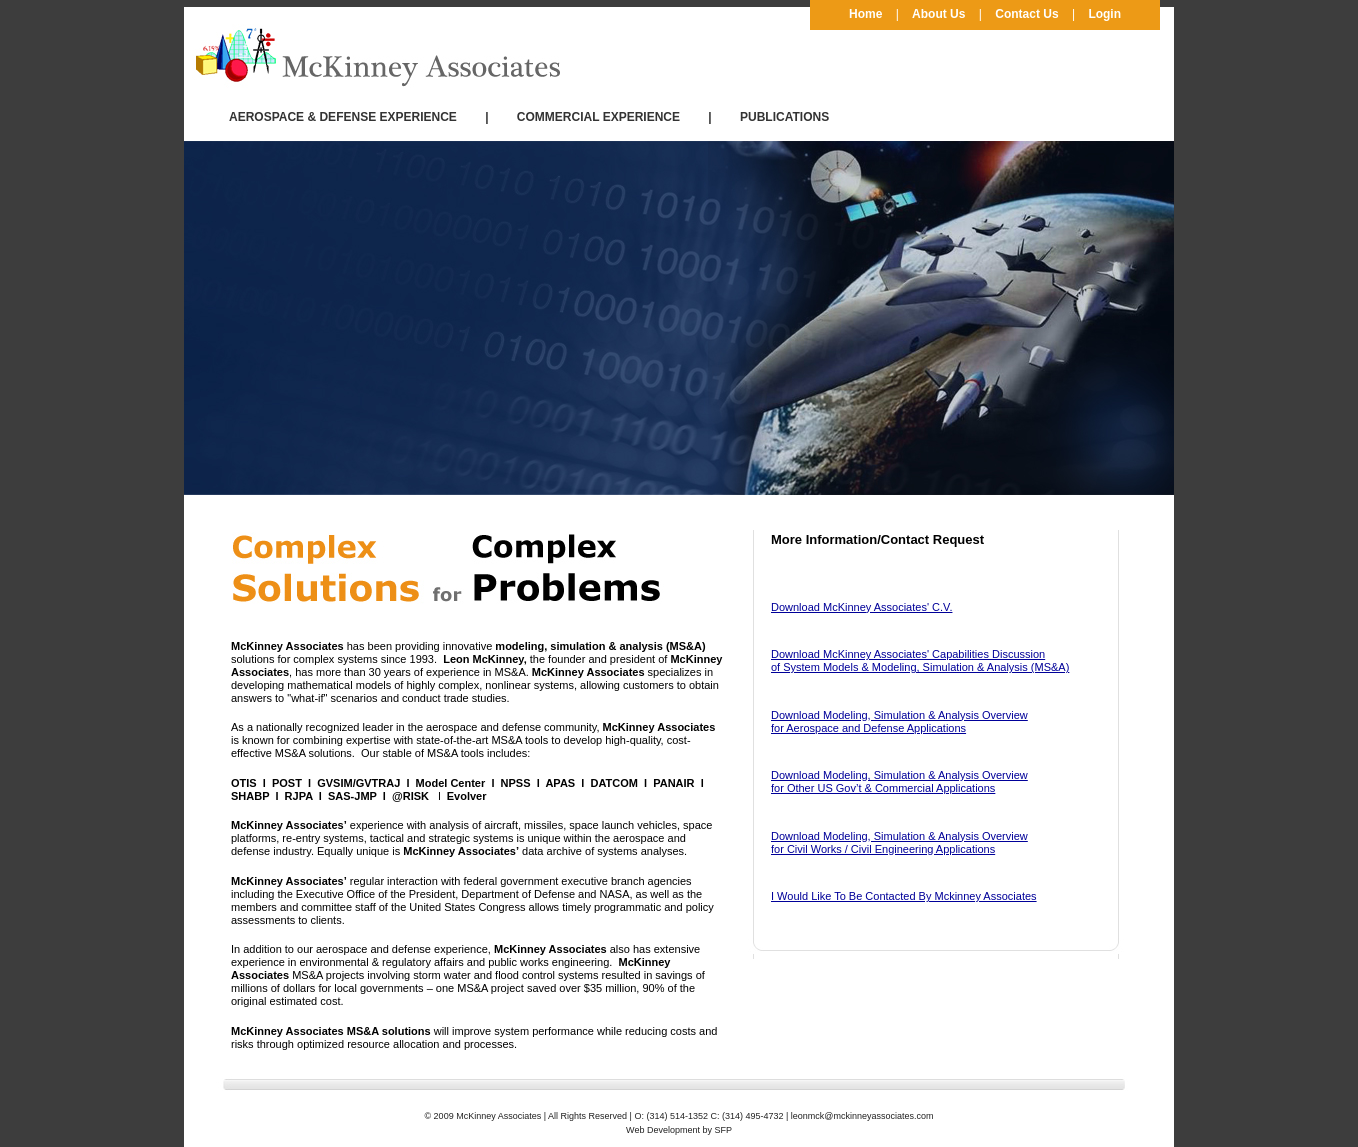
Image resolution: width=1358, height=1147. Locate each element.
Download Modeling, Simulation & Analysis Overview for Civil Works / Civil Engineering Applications (899, 842)
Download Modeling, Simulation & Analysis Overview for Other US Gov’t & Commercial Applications (899, 781)
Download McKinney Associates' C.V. (861, 607)
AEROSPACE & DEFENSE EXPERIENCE (343, 117)
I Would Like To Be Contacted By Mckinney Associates (904, 896)
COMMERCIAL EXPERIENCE (598, 117)
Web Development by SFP (679, 1130)
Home (865, 14)
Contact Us (1026, 14)
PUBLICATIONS (784, 117)
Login (1104, 14)
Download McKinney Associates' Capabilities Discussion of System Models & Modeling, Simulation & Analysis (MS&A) (920, 660)
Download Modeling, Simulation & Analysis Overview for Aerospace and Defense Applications (899, 721)
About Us (938, 14)
